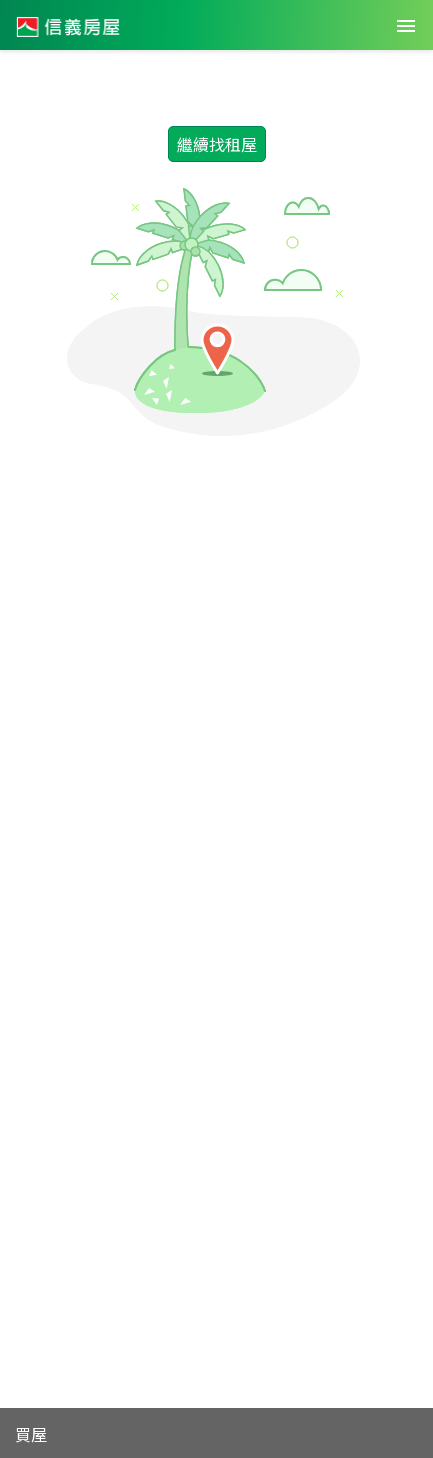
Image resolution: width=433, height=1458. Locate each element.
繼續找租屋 (217, 144)
